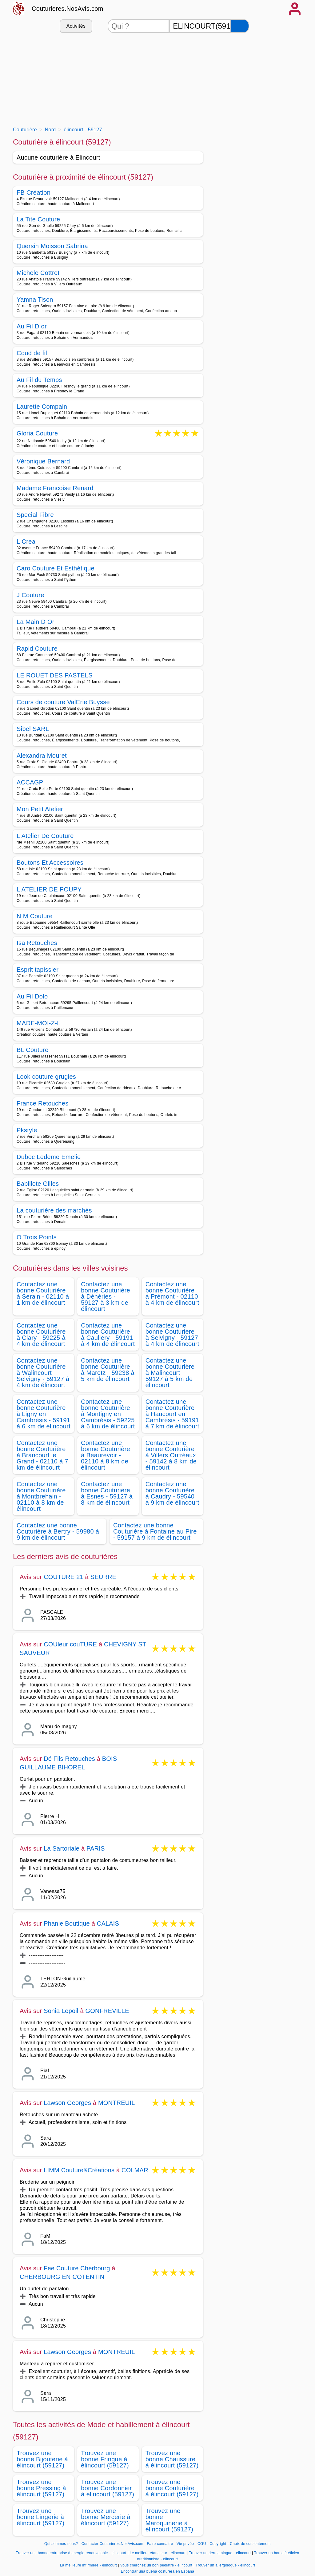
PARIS (95, 1848)
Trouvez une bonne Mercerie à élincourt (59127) (105, 2516)
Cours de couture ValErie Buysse (63, 702)
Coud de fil (32, 353)
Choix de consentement (250, 2544)
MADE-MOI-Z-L (39, 1023)
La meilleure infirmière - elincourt (88, 2565)
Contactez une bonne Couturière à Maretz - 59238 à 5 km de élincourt (107, 1369)
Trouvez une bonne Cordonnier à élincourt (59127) (107, 2488)
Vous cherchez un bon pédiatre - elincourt (156, 2565)
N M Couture (35, 916)
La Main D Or (35, 621)
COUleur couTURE (70, 1644)
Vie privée (185, 2544)
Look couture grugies (46, 1076)
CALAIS (108, 1923)
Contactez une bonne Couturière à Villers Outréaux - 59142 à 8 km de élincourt (171, 1455)
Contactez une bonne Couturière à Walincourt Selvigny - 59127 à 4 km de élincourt (43, 1372)
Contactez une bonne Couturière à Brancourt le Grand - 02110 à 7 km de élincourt (42, 1455)
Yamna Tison (35, 299)
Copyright (218, 2544)
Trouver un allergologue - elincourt (225, 2565)
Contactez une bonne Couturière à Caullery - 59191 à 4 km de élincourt (108, 1334)
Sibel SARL (33, 728)
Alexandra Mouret (42, 755)
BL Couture (33, 1049)
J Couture (30, 595)
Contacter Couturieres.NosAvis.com (112, 2544)
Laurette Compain (42, 406)
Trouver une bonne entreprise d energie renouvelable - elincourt (71, 2553)
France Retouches (43, 1103)
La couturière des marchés (54, 1210)
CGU (201, 2544)
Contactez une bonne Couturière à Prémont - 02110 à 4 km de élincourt (172, 1293)
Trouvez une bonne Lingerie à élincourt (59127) (41, 2516)
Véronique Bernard (43, 461)
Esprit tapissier (37, 969)
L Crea (26, 541)
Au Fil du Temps (39, 379)
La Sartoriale (61, 1848)
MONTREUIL (116, 2102)
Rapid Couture (37, 648)
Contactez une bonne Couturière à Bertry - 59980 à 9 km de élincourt (58, 1531)
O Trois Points (37, 1237)
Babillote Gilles (38, 1183)
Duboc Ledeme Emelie (49, 1156)
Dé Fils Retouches (69, 1758)
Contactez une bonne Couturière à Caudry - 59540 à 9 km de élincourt (172, 1493)
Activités (76, 26)
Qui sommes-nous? (61, 2544)
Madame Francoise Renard (55, 488)
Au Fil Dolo (32, 996)
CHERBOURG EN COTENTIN (62, 2276)
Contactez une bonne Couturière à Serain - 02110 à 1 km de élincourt (43, 1293)
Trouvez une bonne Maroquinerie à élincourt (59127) (169, 2520)
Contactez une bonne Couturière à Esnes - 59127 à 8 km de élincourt (107, 1493)
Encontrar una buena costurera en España (157, 2571)
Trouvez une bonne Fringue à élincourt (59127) (105, 2459)
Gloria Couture (37, 434)
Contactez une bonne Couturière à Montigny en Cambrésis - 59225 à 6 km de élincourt (108, 1414)
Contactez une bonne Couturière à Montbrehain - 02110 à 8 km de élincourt (41, 1496)
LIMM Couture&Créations (79, 2170)
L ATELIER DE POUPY (49, 889)
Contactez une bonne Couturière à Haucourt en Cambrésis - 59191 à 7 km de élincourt (172, 1414)
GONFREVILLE (107, 2010)
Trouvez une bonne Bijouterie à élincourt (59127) (42, 2459)
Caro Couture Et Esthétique (55, 568)
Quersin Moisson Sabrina (52, 246)
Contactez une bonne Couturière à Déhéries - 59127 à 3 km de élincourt (105, 1296)
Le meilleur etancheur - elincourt (157, 2553)
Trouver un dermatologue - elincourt (220, 2553)
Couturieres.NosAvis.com (67, 8)
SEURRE (103, 1577)
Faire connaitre (160, 2544)
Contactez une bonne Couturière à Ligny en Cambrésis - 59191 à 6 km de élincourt (43, 1414)
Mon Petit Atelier (40, 809)
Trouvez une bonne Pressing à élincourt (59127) (41, 2488)
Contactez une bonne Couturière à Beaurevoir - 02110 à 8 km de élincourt (105, 1455)
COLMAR (135, 2170)
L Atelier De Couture (45, 835)
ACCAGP (30, 782)
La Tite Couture (38, 219)
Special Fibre (35, 514)
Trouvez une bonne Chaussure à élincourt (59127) (172, 2459)
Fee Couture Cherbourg (77, 2268)
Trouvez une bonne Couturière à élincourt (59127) (172, 2488)
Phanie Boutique (67, 1923)
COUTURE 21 (63, 1577)
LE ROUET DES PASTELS (55, 675)
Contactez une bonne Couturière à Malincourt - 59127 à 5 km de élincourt (170, 1372)
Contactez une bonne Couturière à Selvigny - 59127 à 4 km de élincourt (172, 1334)
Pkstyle (27, 1130)
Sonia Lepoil (61, 2010)
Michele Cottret (38, 272)
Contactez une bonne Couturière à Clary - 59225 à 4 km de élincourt (41, 1334)
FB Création (33, 192)
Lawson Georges (67, 2102)
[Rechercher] (240, 26)
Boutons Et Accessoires (50, 862)
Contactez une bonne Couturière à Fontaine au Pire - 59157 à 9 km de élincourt (155, 1531)
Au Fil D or (32, 326)
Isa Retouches (37, 942)
